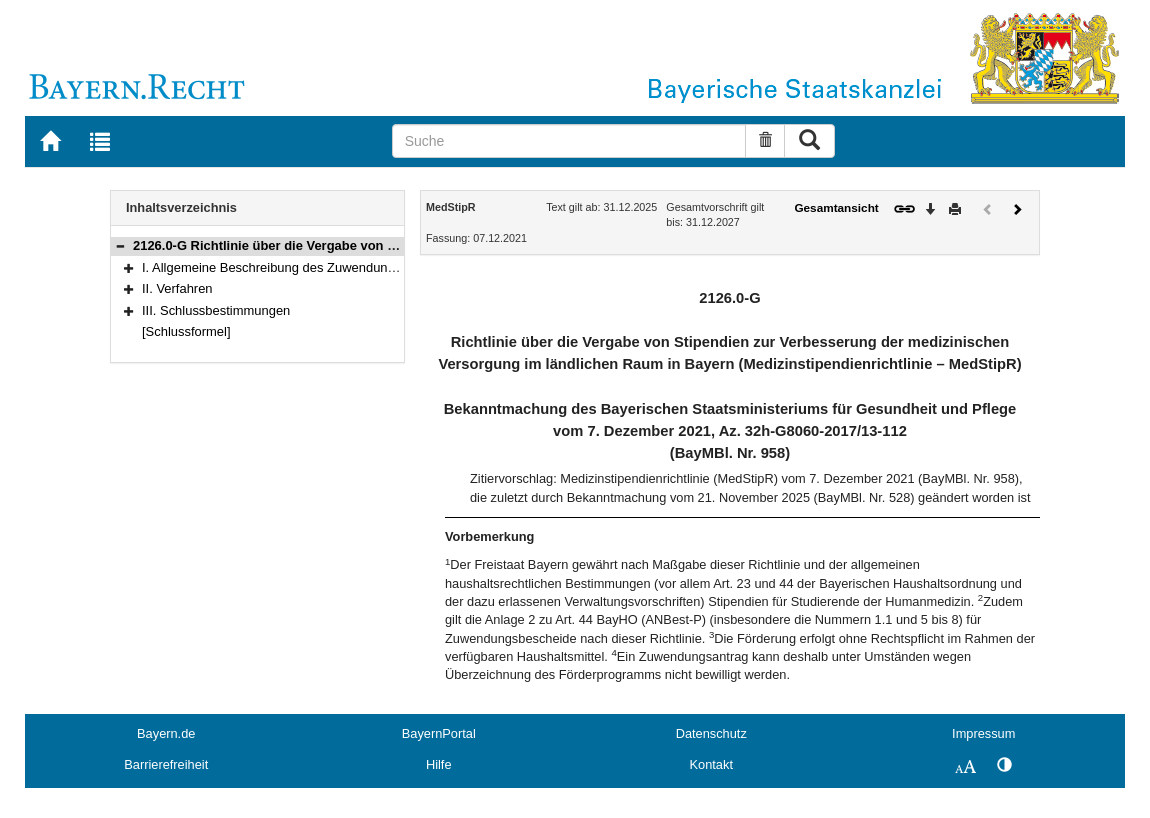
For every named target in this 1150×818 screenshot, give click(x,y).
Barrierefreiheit (166, 764)
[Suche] (569, 141)
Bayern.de (166, 733)
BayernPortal (439, 733)
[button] (120, 245)
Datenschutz (711, 733)
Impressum (983, 733)
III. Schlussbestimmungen (216, 310)
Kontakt (711, 764)
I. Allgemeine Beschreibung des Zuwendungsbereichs (296, 267)
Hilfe (439, 764)
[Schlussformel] (186, 331)
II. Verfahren (177, 288)
